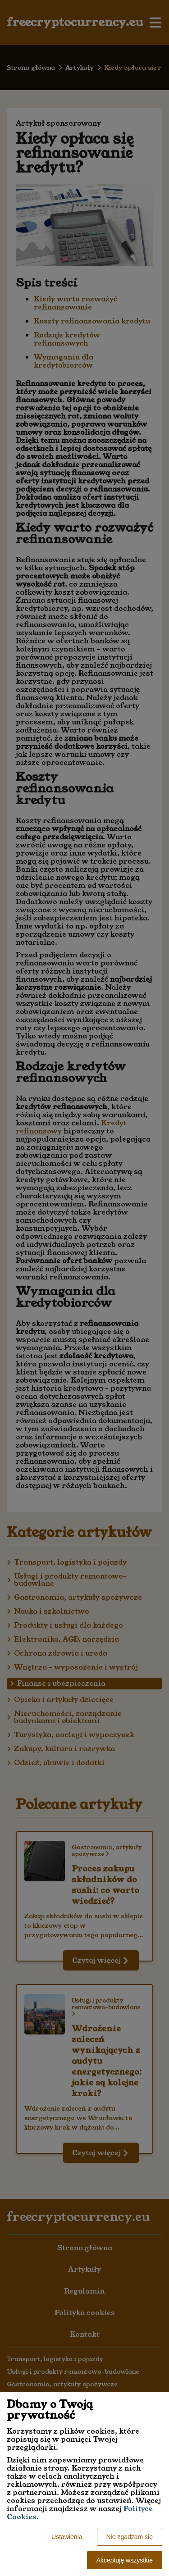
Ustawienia (66, 2536)
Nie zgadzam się (129, 2536)
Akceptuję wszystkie (124, 2560)
